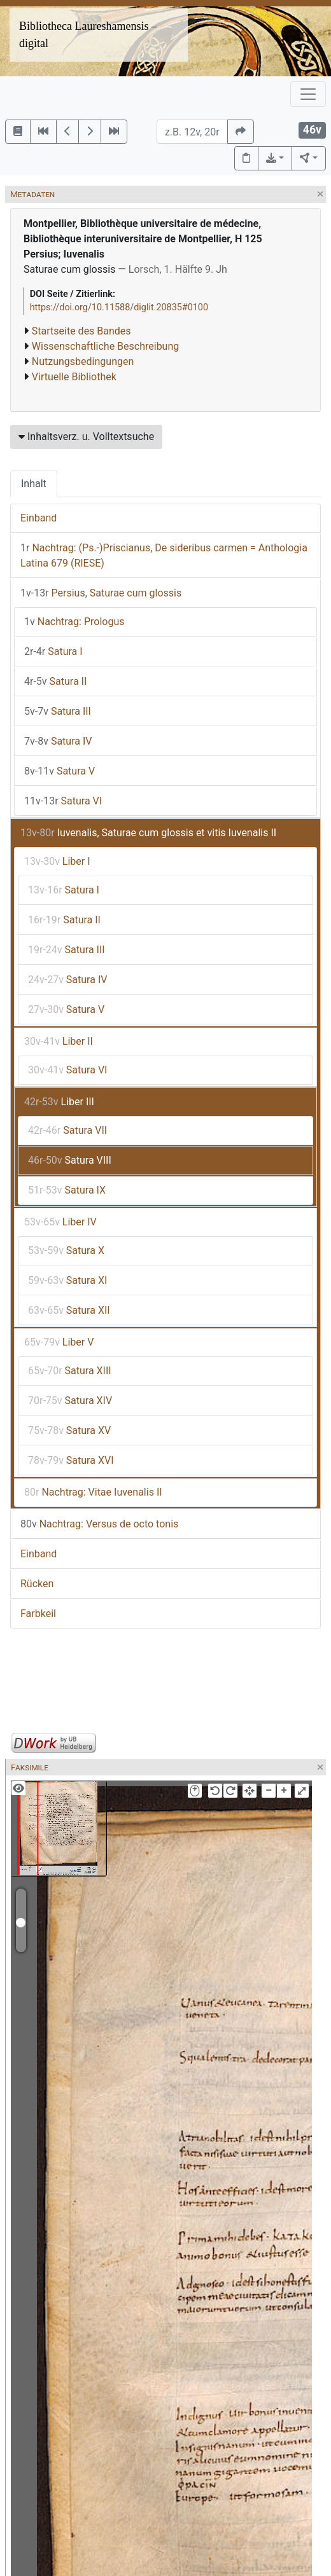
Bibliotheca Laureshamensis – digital (88, 35)
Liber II (58, 1041)
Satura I (53, 651)
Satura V (59, 771)
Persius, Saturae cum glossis (100, 593)
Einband (38, 518)
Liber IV (60, 1222)
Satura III (57, 711)
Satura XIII (69, 1371)
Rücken (36, 1584)
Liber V (59, 1342)
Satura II (55, 681)
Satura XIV (70, 1401)
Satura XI (67, 1280)
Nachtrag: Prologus (74, 622)
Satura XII (69, 1310)
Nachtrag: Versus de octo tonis (99, 1524)
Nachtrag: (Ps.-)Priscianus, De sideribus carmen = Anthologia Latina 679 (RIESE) (163, 555)
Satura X (66, 1250)
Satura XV (69, 1430)
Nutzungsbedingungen (83, 361)
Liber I (57, 861)
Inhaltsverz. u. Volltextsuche (86, 436)
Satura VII (67, 1130)
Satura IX (67, 1190)
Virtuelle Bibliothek (74, 377)
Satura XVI (71, 1460)
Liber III (59, 1102)
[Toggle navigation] (308, 94)
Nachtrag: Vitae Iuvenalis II (93, 1492)
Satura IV (58, 741)
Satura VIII (69, 1160)
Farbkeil (38, 1614)
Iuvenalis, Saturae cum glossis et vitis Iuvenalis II (148, 833)
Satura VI (63, 801)
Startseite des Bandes (81, 331)
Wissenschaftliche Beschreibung (105, 346)
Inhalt (33, 484)
